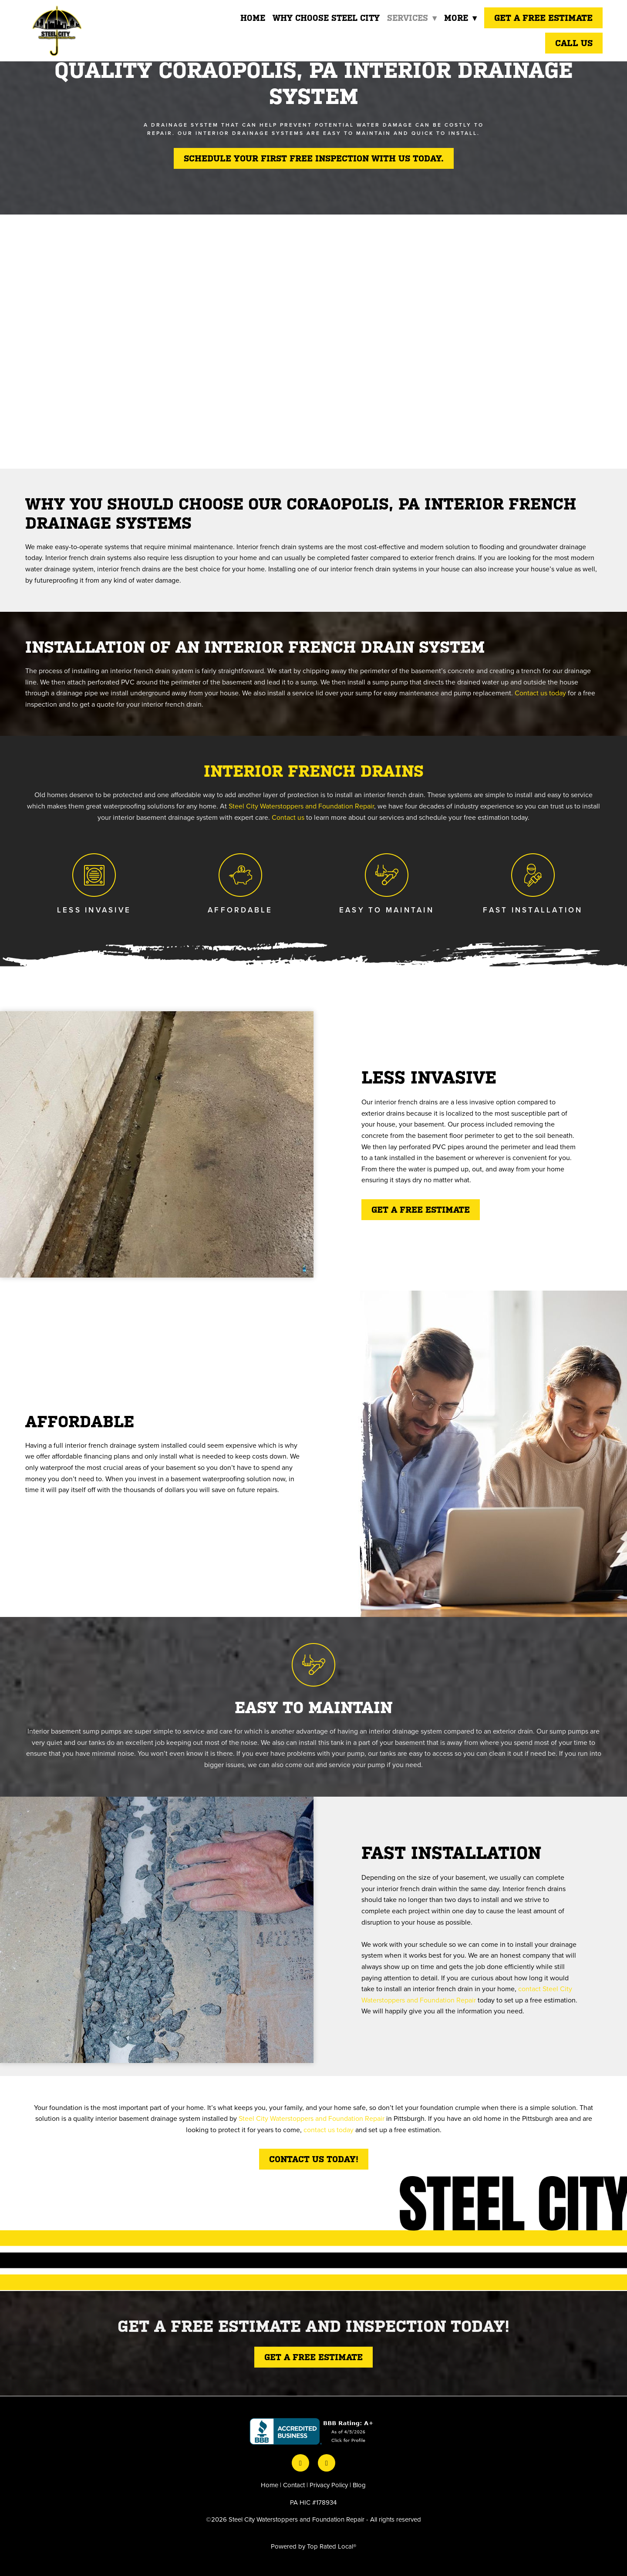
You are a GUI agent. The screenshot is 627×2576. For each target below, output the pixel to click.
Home (251, 18)
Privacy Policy (329, 2484)
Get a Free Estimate (543, 18)
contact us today (328, 2129)
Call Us (574, 43)
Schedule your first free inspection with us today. (314, 158)
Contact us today (540, 693)
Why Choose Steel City (324, 18)
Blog (359, 2484)
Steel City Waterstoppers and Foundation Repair (301, 806)
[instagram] (326, 2463)
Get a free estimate (420, 1209)
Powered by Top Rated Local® (313, 2546)
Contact (294, 2484)
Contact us (288, 817)
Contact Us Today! (313, 2159)
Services (411, 18)
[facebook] (300, 2463)
